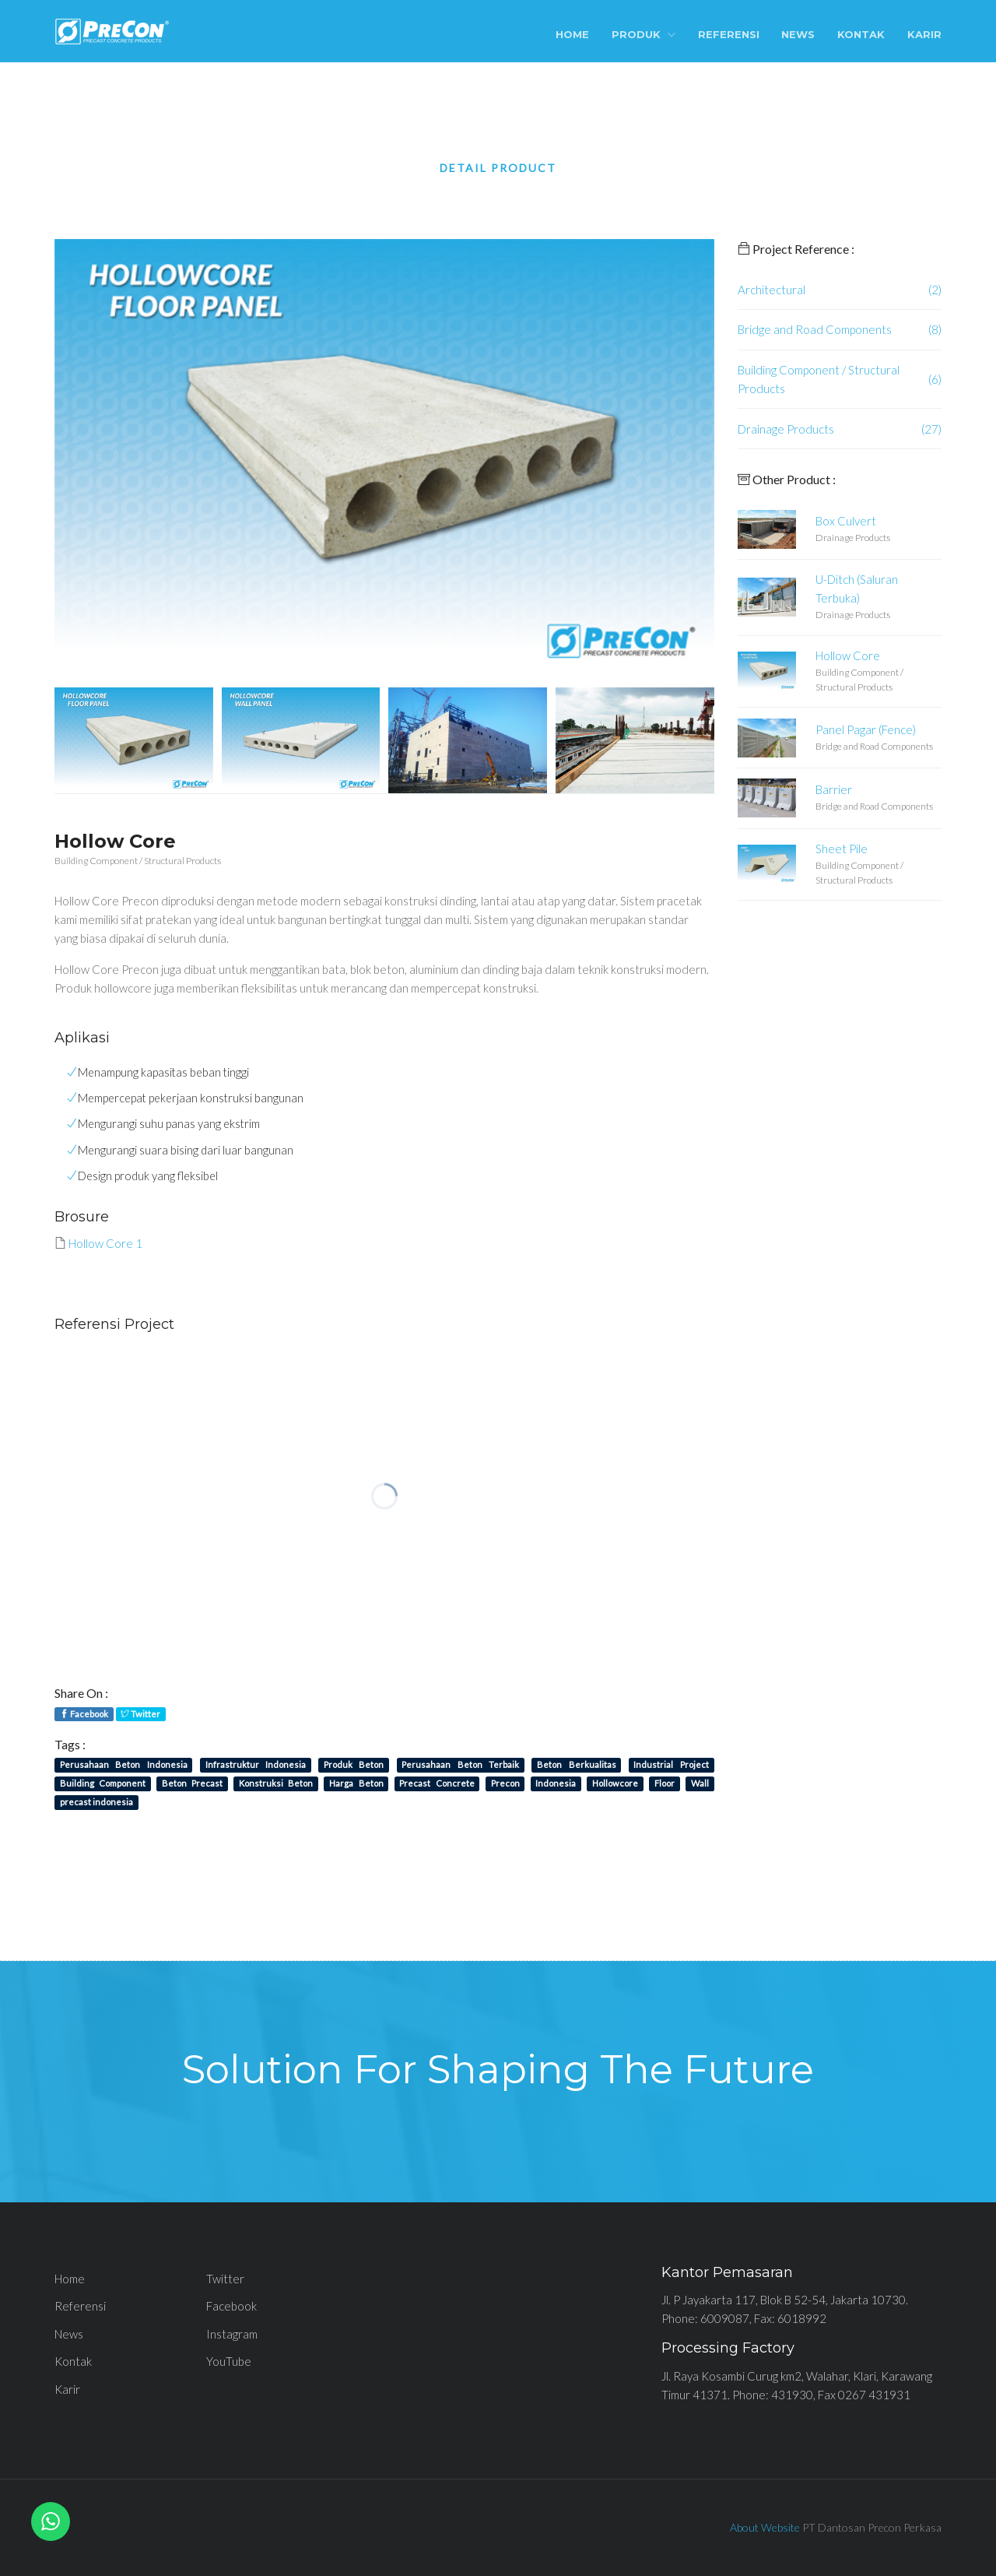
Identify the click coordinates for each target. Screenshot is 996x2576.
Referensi (728, 34)
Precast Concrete (436, 1783)
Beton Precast (192, 1783)
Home (572, 34)
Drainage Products (786, 429)
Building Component (103, 1783)
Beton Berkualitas (576, 1764)
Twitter (140, 1714)
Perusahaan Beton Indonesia (124, 1764)
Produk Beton (354, 1764)
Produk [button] (643, 34)
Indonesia (555, 1783)
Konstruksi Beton (276, 1783)
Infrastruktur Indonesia (255, 1764)
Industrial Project (670, 1764)
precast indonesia (96, 1802)
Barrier (833, 789)
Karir (924, 34)
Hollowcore (615, 1783)
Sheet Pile (841, 849)
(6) (935, 379)
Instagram (232, 2334)
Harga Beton (356, 1783)
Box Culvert (845, 521)
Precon (505, 1783)
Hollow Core (847, 655)
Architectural (771, 290)
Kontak (861, 34)
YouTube (228, 2361)
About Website (765, 2527)
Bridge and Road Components (815, 329)
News (798, 34)
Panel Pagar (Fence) (865, 729)
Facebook (84, 1714)
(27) (931, 429)
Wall (700, 1783)
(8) (935, 329)
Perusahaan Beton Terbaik (460, 1764)
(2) (935, 290)
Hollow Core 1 (105, 1243)
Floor (664, 1783)
